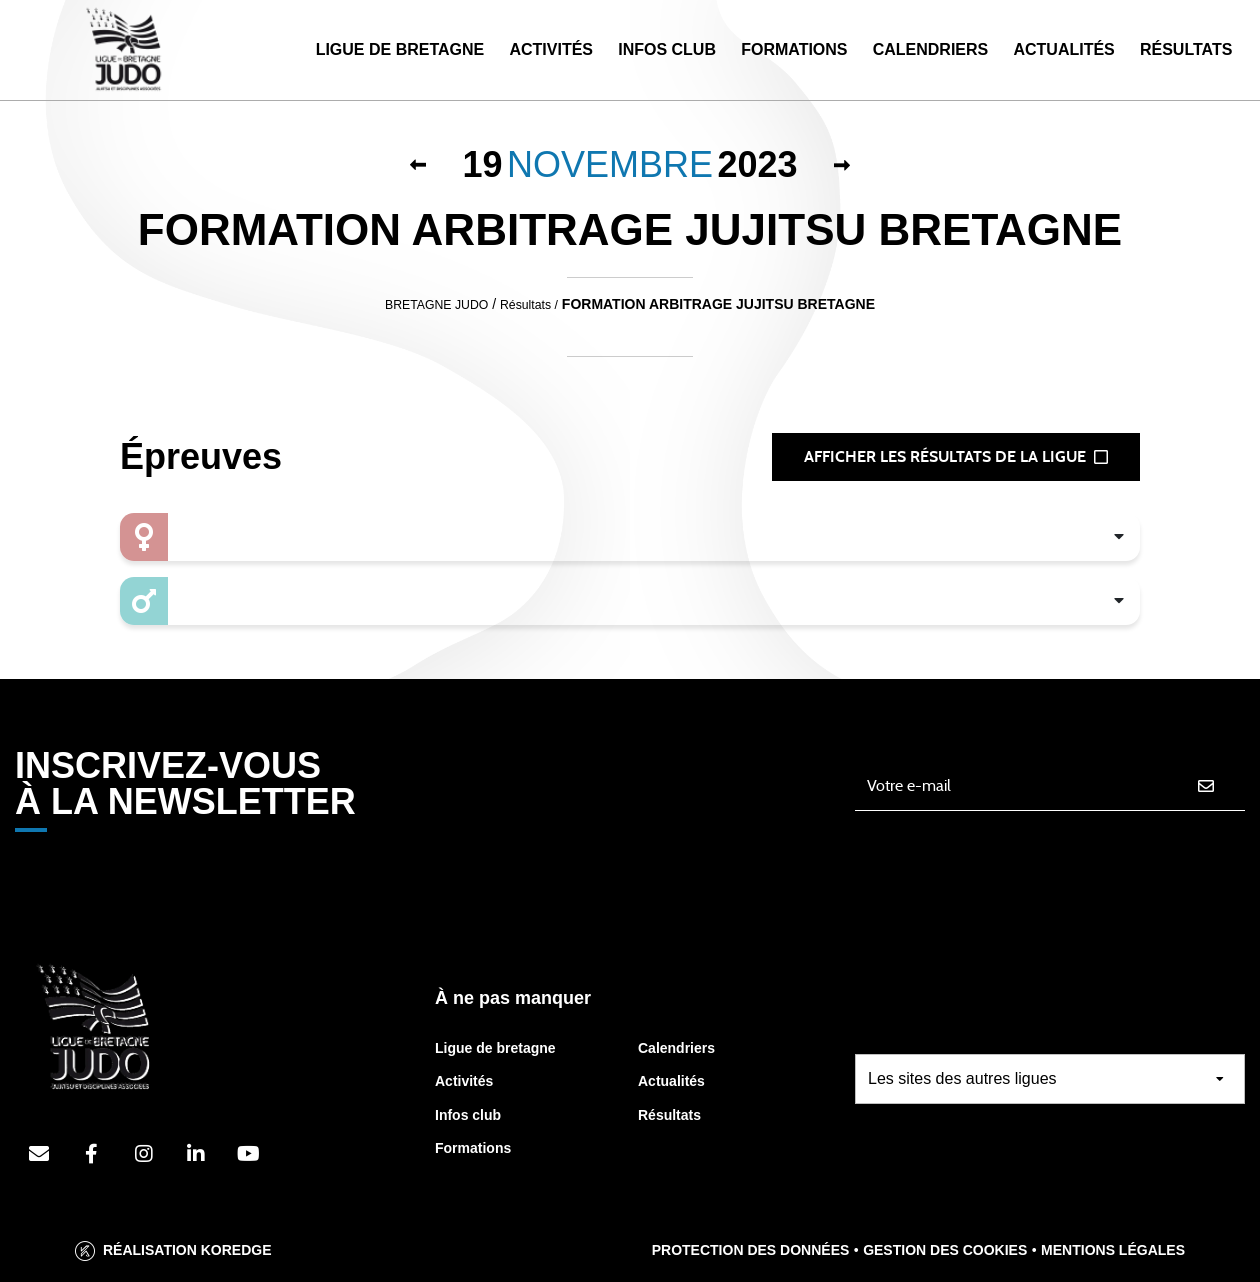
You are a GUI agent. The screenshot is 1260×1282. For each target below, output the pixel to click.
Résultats (1186, 49)
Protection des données (751, 1250)
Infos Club (667, 49)
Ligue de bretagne (495, 1048)
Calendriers (931, 49)
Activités (551, 49)
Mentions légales (1113, 1250)
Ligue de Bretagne (400, 49)
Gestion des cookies (945, 1250)
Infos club (468, 1115)
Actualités (1063, 49)
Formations (794, 49)
